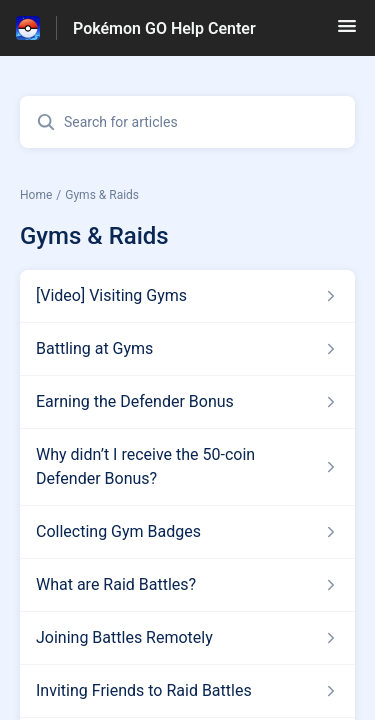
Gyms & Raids (102, 195)
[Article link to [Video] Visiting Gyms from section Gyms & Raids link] (187, 296)
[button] (347, 32)
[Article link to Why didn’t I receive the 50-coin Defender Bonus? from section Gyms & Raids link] (187, 467)
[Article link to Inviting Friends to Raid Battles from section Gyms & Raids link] (187, 691)
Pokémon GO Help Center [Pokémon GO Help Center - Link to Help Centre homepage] (164, 28)
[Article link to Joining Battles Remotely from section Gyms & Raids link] (187, 638)
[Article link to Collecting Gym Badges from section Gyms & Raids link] (187, 532)
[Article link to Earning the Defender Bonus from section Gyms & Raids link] (187, 402)
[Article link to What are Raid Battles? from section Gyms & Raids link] (187, 585)
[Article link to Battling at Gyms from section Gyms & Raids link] (187, 349)
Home (36, 195)
